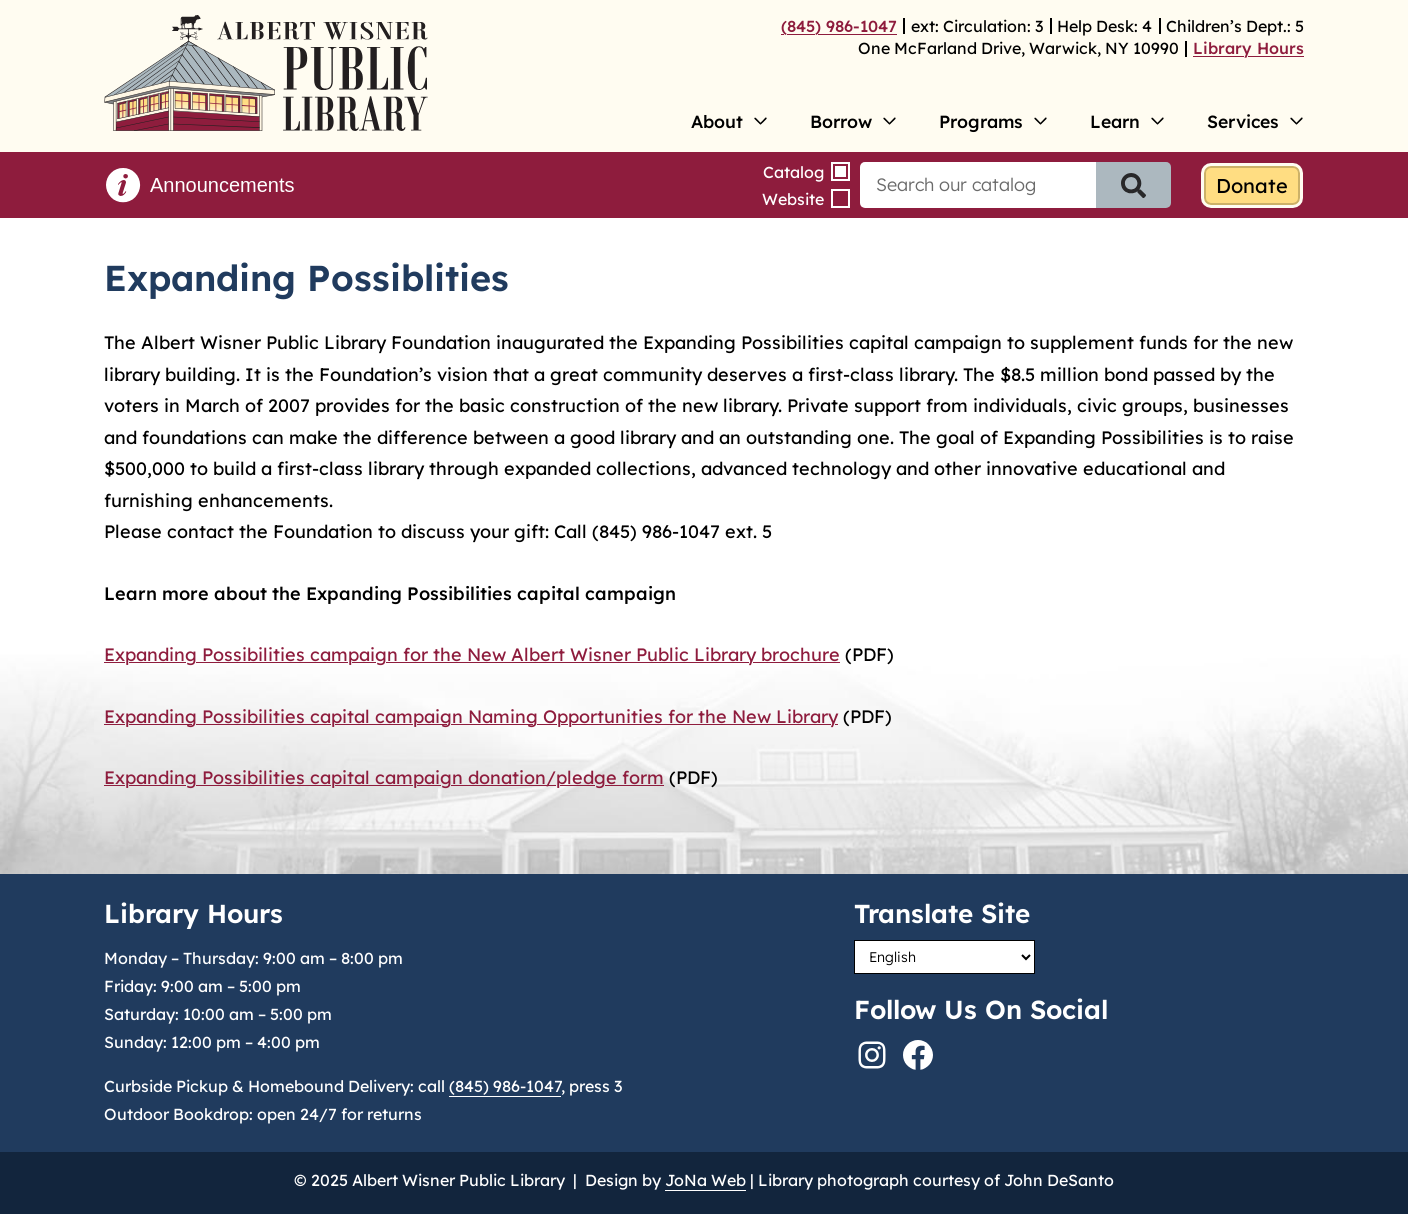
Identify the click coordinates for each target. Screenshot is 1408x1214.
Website (793, 199)
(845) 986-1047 (839, 26)
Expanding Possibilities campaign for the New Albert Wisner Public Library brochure (472, 654)
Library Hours (1248, 48)
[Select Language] (944, 957)
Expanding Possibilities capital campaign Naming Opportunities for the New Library (471, 716)
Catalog (793, 172)
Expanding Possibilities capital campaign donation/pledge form (384, 777)
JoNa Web (705, 1180)
